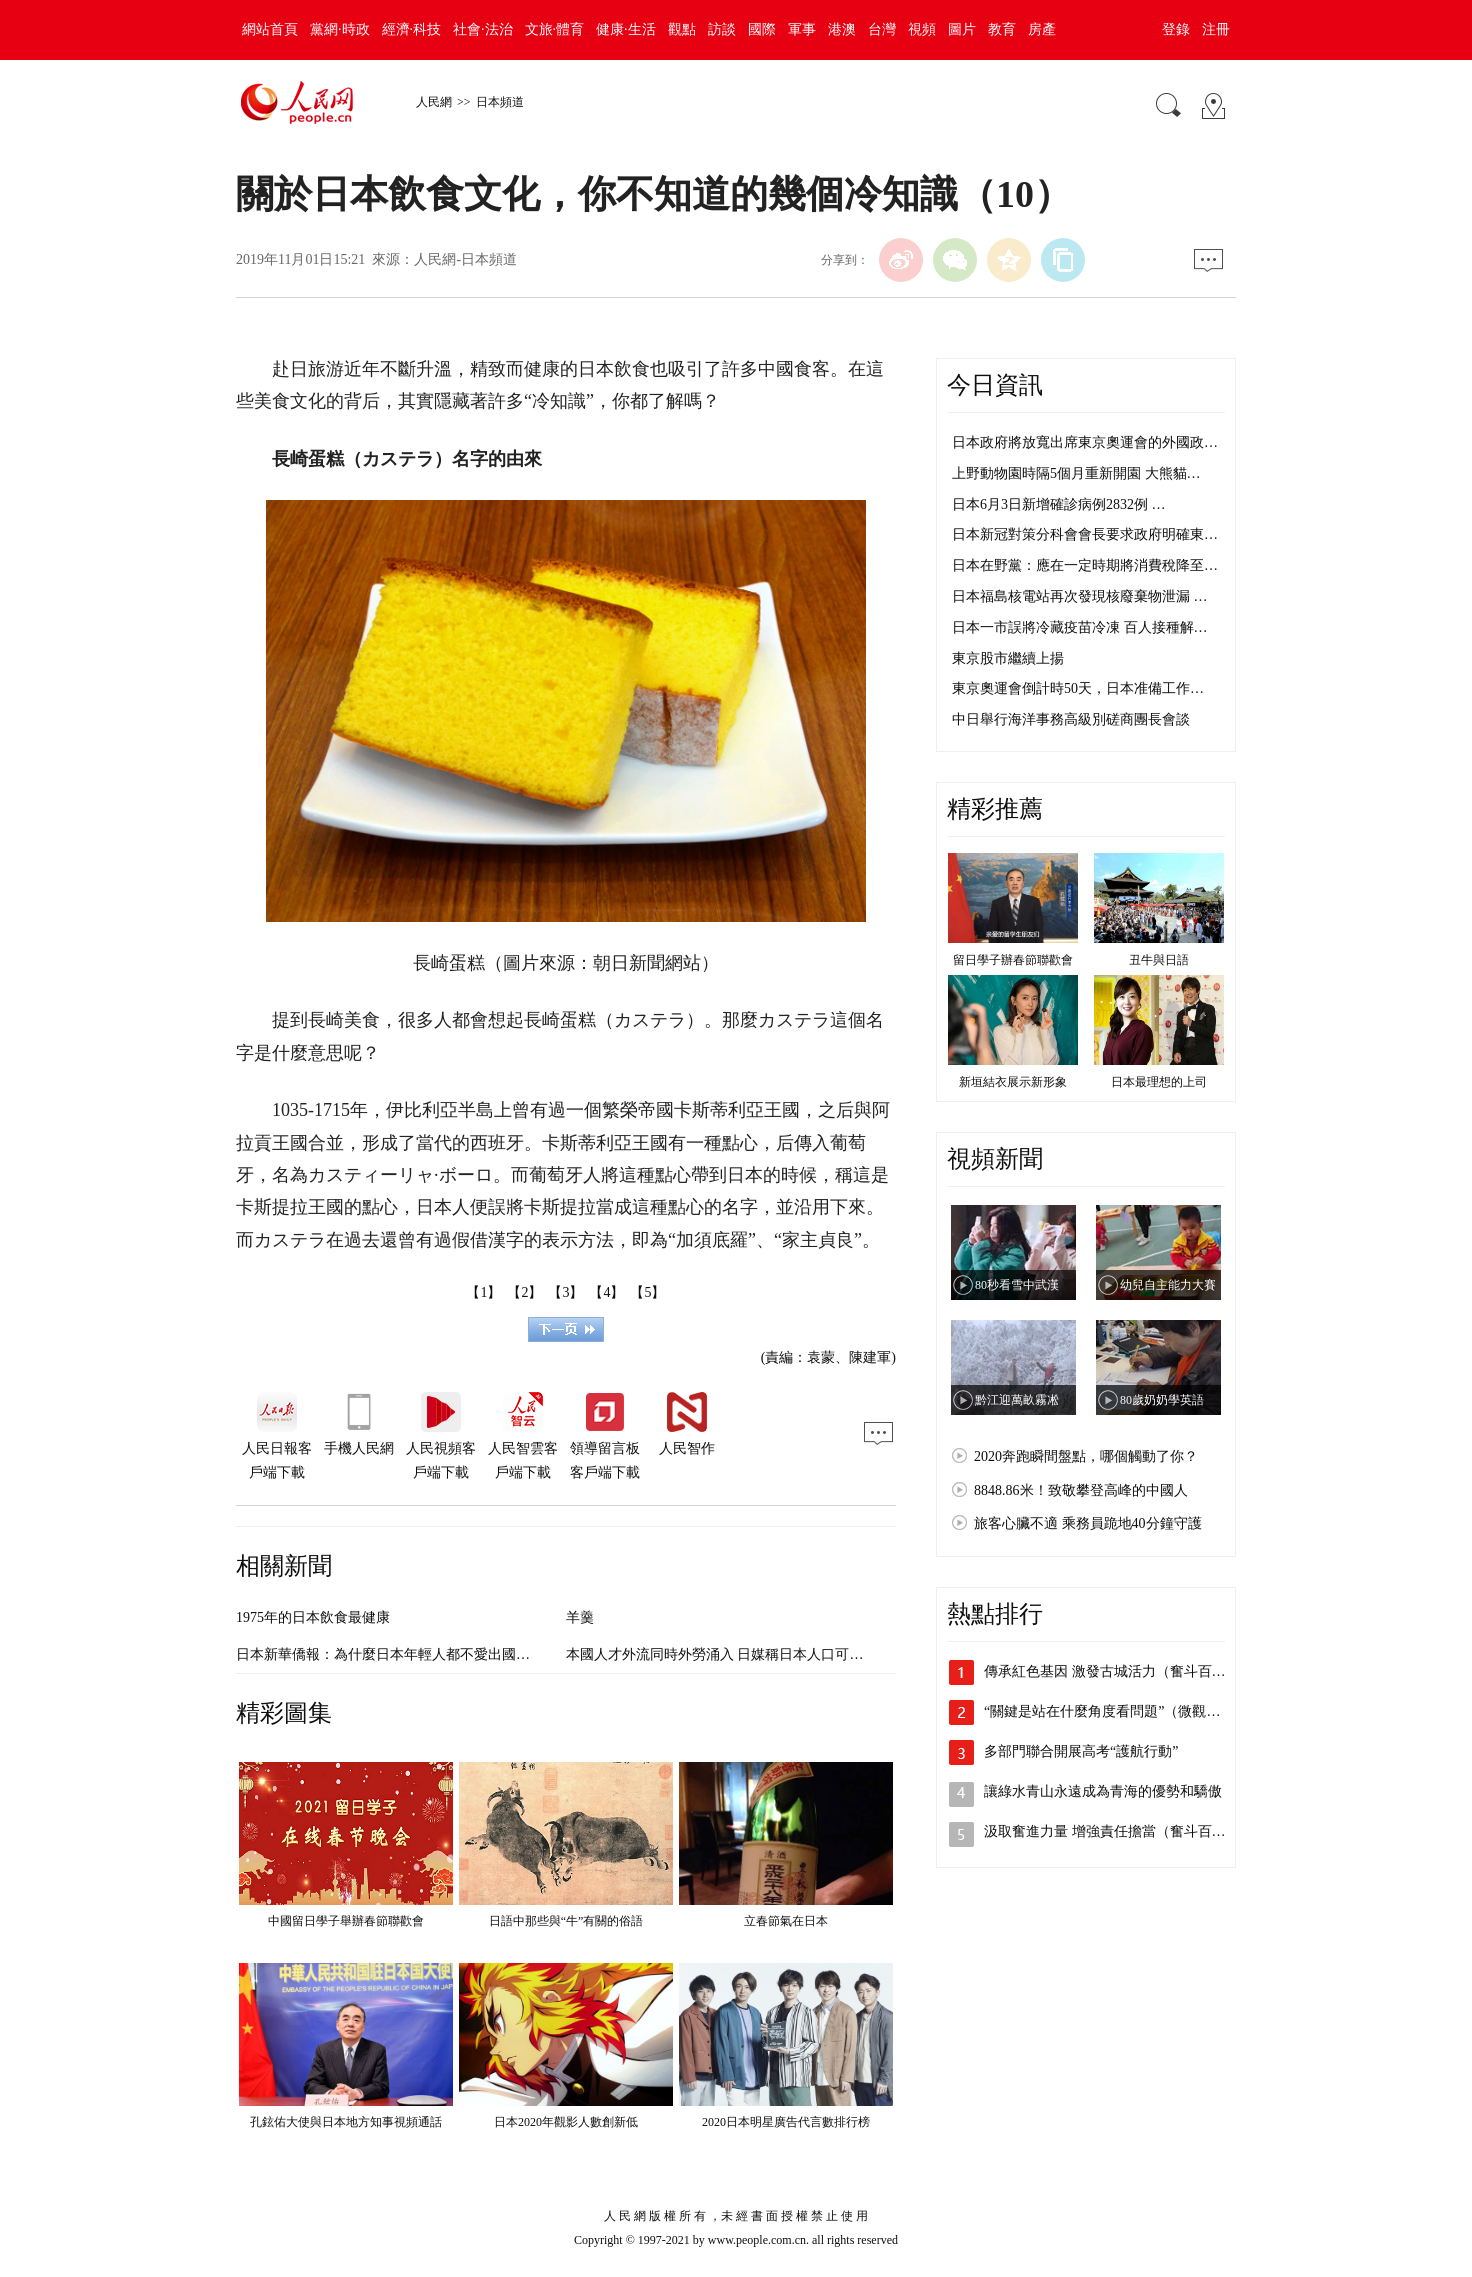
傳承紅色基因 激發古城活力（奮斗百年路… (1119, 1671)
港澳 (842, 29)
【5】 (647, 1292)
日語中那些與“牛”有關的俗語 (566, 1921)
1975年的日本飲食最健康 (313, 1617)
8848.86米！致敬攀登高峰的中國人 (1081, 1490)
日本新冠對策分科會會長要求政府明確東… (1085, 534)
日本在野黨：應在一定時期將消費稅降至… (1085, 565)
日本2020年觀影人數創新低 (566, 2122)
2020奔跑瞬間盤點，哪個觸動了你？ (1086, 1456)
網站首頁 (270, 29)
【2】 (524, 1292)
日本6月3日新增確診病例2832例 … (1059, 504)
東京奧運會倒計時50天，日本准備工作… (1078, 688)
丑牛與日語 (1159, 960)
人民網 (434, 102)
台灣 (882, 29)
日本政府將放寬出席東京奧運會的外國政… (1085, 442)
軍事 (802, 29)
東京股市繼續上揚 (1008, 658)
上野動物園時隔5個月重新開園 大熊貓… (1076, 473)
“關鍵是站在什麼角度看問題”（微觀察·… (1111, 1711)
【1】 (483, 1292)
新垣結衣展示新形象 (1013, 1082)
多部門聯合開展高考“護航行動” (1081, 1751)
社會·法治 (483, 29)
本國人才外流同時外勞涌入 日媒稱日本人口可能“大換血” (742, 1654)
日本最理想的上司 (1159, 1082)
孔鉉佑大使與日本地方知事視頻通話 (346, 2122)
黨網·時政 (340, 29)
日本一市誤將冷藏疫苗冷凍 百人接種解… (1080, 627)
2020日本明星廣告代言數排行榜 (786, 2122)
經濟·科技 (412, 29)
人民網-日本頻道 (465, 259)
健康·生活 (626, 29)
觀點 (682, 29)
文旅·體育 (555, 29)
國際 (762, 29)
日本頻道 (500, 102)
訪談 (722, 29)
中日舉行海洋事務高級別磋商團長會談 (1071, 719)
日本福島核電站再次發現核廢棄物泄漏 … (1080, 596)
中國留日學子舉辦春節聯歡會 (346, 1921)
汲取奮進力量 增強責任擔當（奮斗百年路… (1119, 1831)
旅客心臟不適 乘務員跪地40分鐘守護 (1088, 1523)
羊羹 (580, 1617)
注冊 (1216, 29)
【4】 (606, 1292)
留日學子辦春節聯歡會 (1013, 960)
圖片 (962, 29)
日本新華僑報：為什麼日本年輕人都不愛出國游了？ (397, 1654)
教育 (1002, 29)
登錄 (1176, 29)
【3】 (565, 1292)
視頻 (922, 29)
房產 (1042, 29)
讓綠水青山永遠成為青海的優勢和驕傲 (1103, 1791)
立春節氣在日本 (786, 1921)
